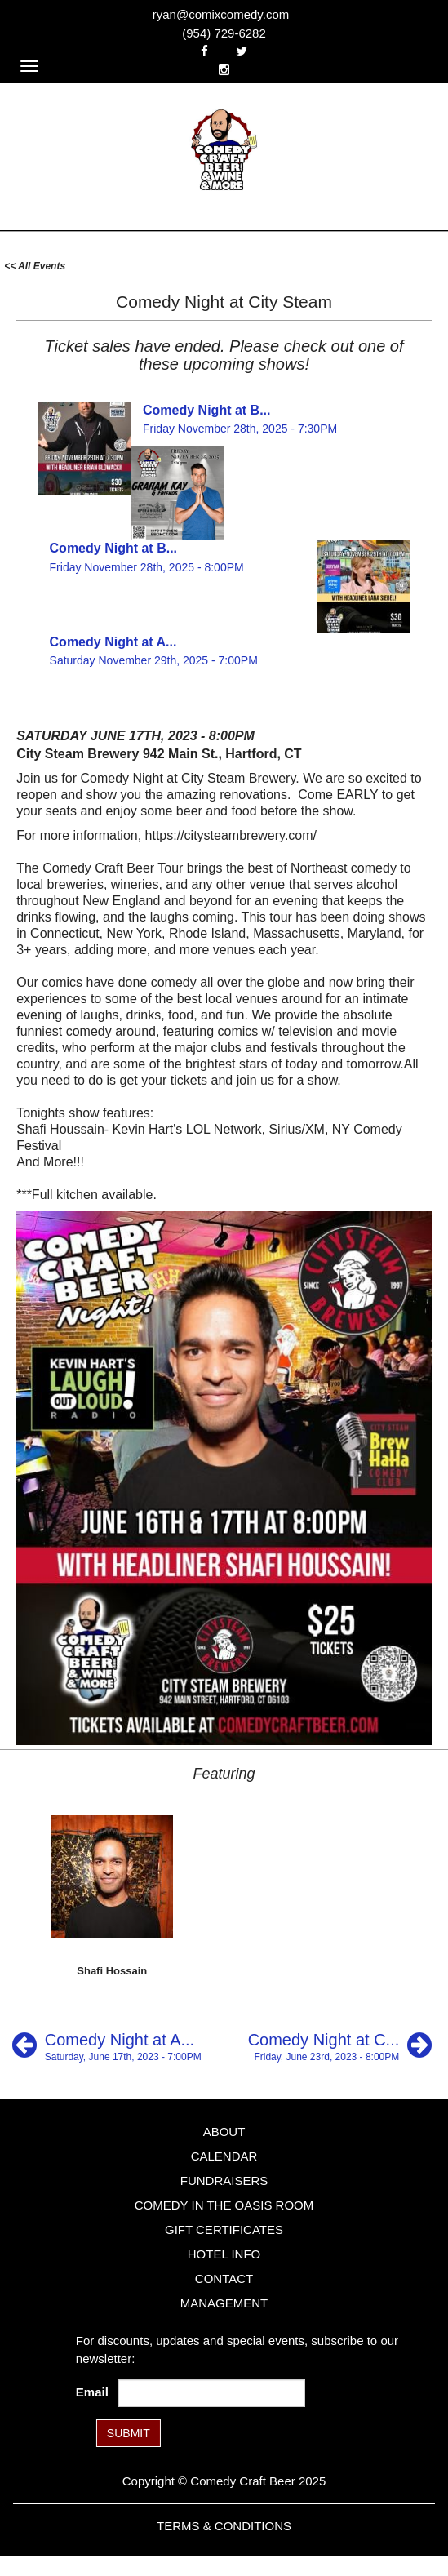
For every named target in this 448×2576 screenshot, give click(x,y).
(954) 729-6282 (224, 33)
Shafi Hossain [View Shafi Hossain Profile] (112, 1971)
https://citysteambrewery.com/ (231, 835)
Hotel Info (224, 2254)
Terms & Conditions (224, 2526)
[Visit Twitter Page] (241, 51)
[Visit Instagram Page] (224, 70)
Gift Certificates (224, 2229)
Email (95, 2392)
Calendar (224, 2156)
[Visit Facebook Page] (204, 51)
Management (224, 2303)
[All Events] (34, 265)
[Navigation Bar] (29, 66)
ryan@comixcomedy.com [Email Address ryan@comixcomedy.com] (221, 14)
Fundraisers (224, 2180)
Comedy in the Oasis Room (224, 2205)
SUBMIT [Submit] (128, 2433)
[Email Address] (211, 2393)
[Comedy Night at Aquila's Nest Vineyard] (107, 2045)
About (224, 2132)
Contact (224, 2278)
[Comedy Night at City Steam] (340, 2045)
